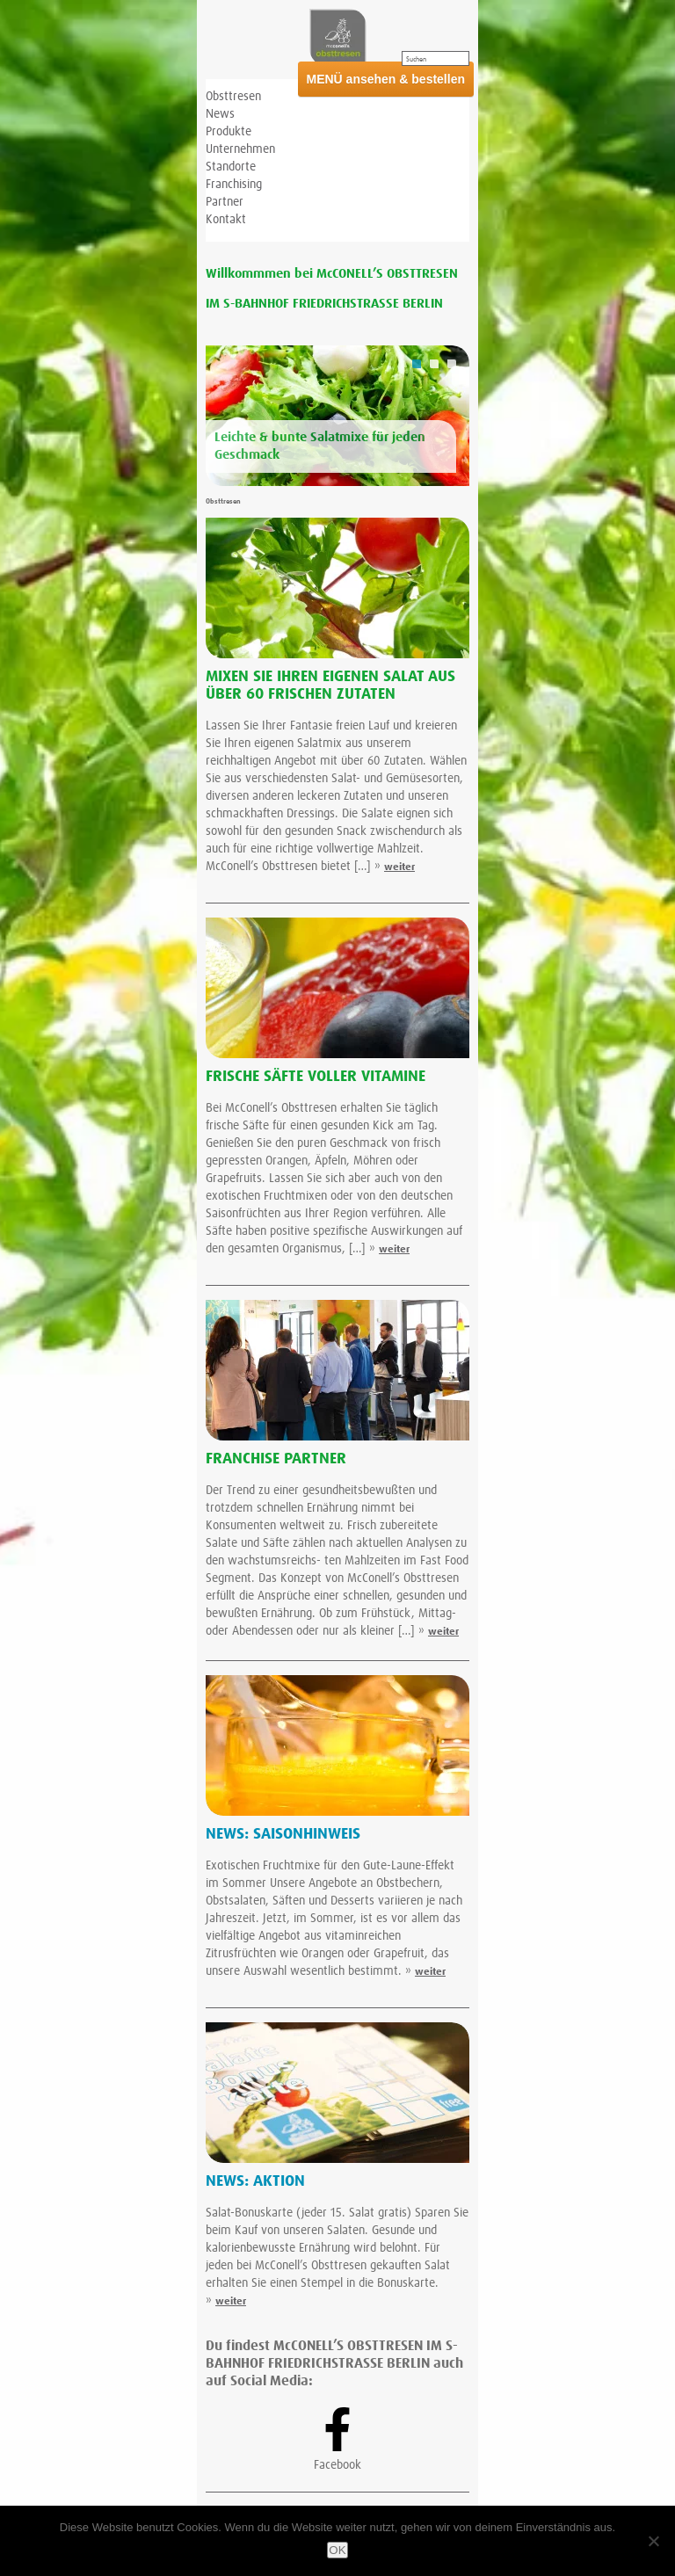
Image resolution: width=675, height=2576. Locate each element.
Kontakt (226, 220)
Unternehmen (240, 149)
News (220, 114)
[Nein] (653, 2541)
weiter (399, 867)
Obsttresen (233, 97)
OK (337, 2550)
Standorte (231, 167)
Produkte (228, 132)
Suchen (416, 59)
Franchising (234, 184)
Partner (224, 202)
